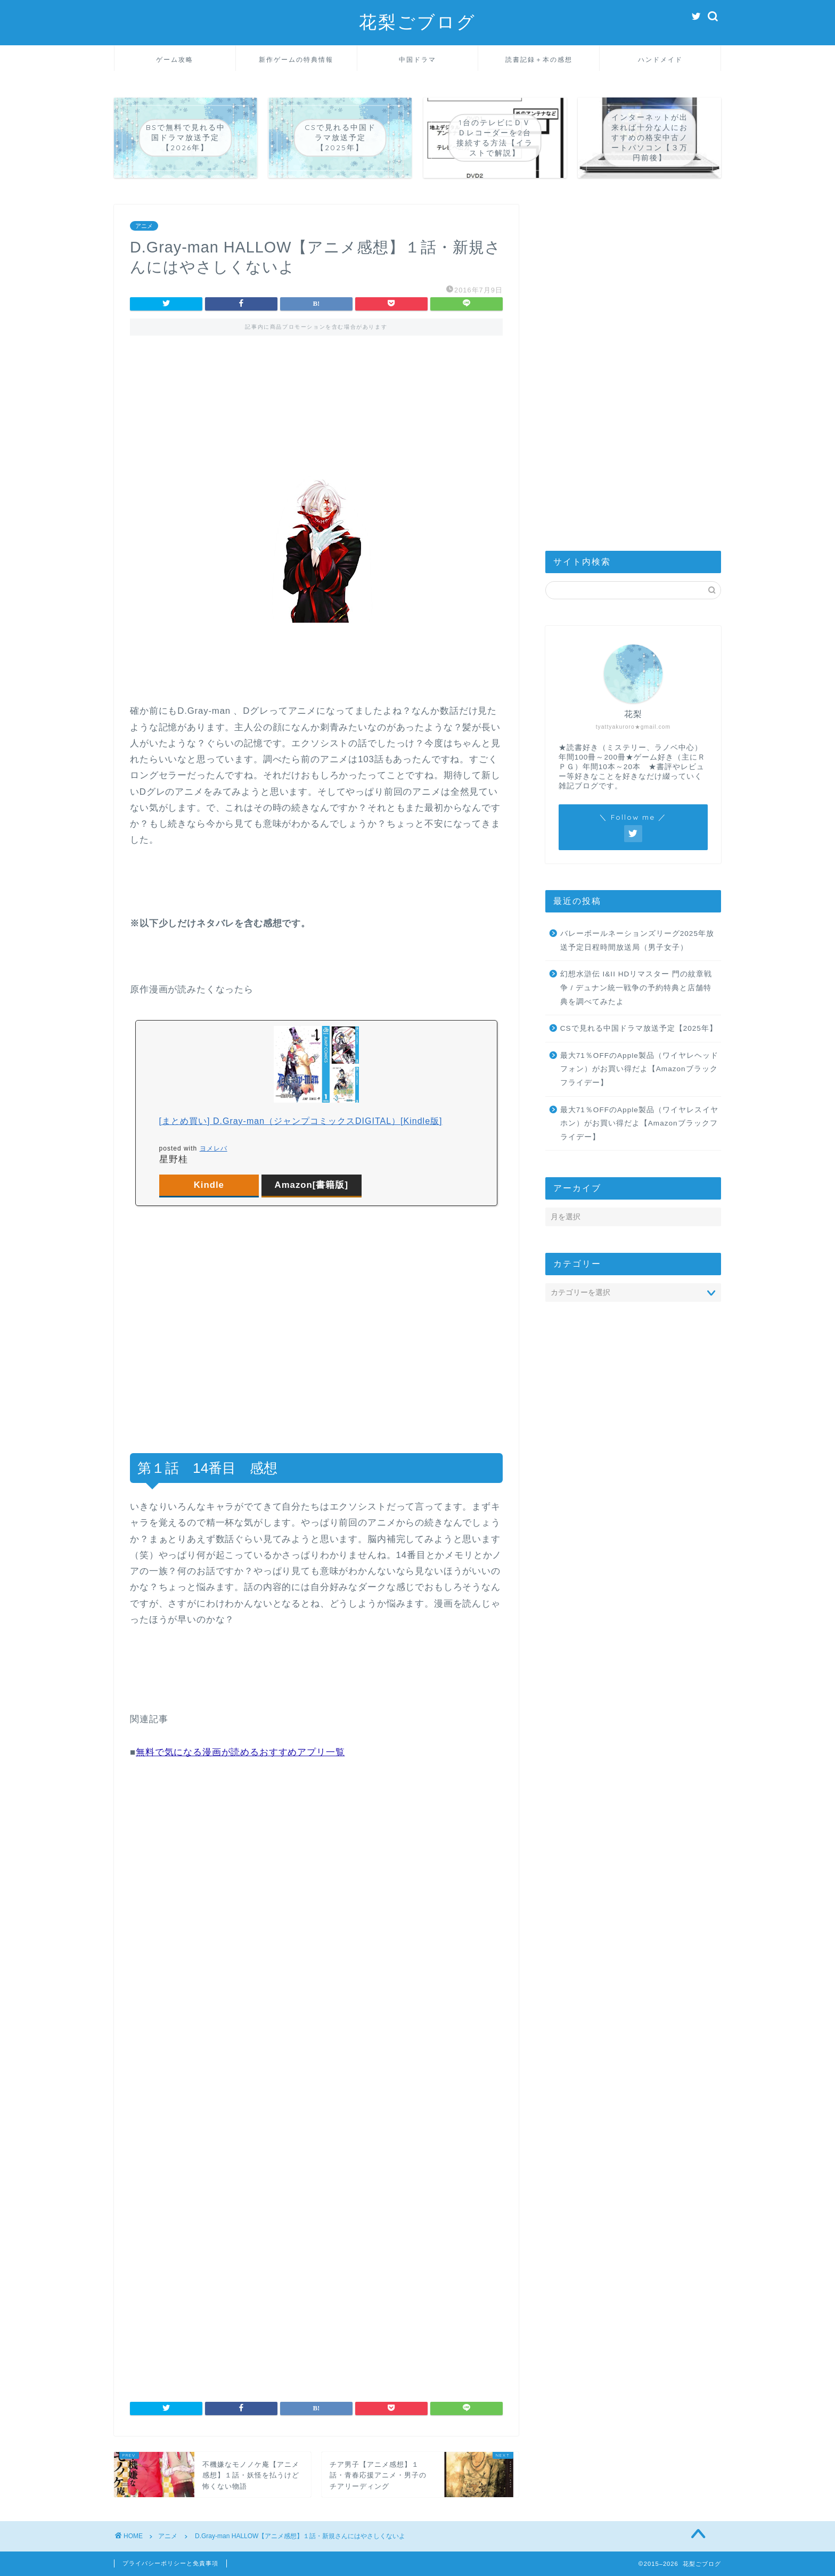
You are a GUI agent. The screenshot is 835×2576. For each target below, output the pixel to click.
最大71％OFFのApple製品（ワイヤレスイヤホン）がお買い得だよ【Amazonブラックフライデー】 (639, 1123)
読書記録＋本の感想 (538, 59)
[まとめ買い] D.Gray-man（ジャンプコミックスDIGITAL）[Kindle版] (301, 1121)
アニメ (144, 226)
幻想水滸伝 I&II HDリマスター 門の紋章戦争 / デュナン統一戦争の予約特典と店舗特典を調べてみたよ (636, 987)
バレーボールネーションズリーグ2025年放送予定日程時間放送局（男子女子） (637, 940)
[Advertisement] (316, 393)
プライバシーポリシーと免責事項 (170, 2563)
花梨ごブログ (417, 21)
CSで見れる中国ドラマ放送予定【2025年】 (638, 1028)
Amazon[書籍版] (311, 1185)
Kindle (209, 1185)
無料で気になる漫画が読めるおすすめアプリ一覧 (240, 1752)
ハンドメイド (660, 59)
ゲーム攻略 (174, 59)
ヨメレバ (213, 1148)
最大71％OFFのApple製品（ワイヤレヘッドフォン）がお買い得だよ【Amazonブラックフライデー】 (639, 1069)
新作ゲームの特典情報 (296, 59)
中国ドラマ (417, 59)
